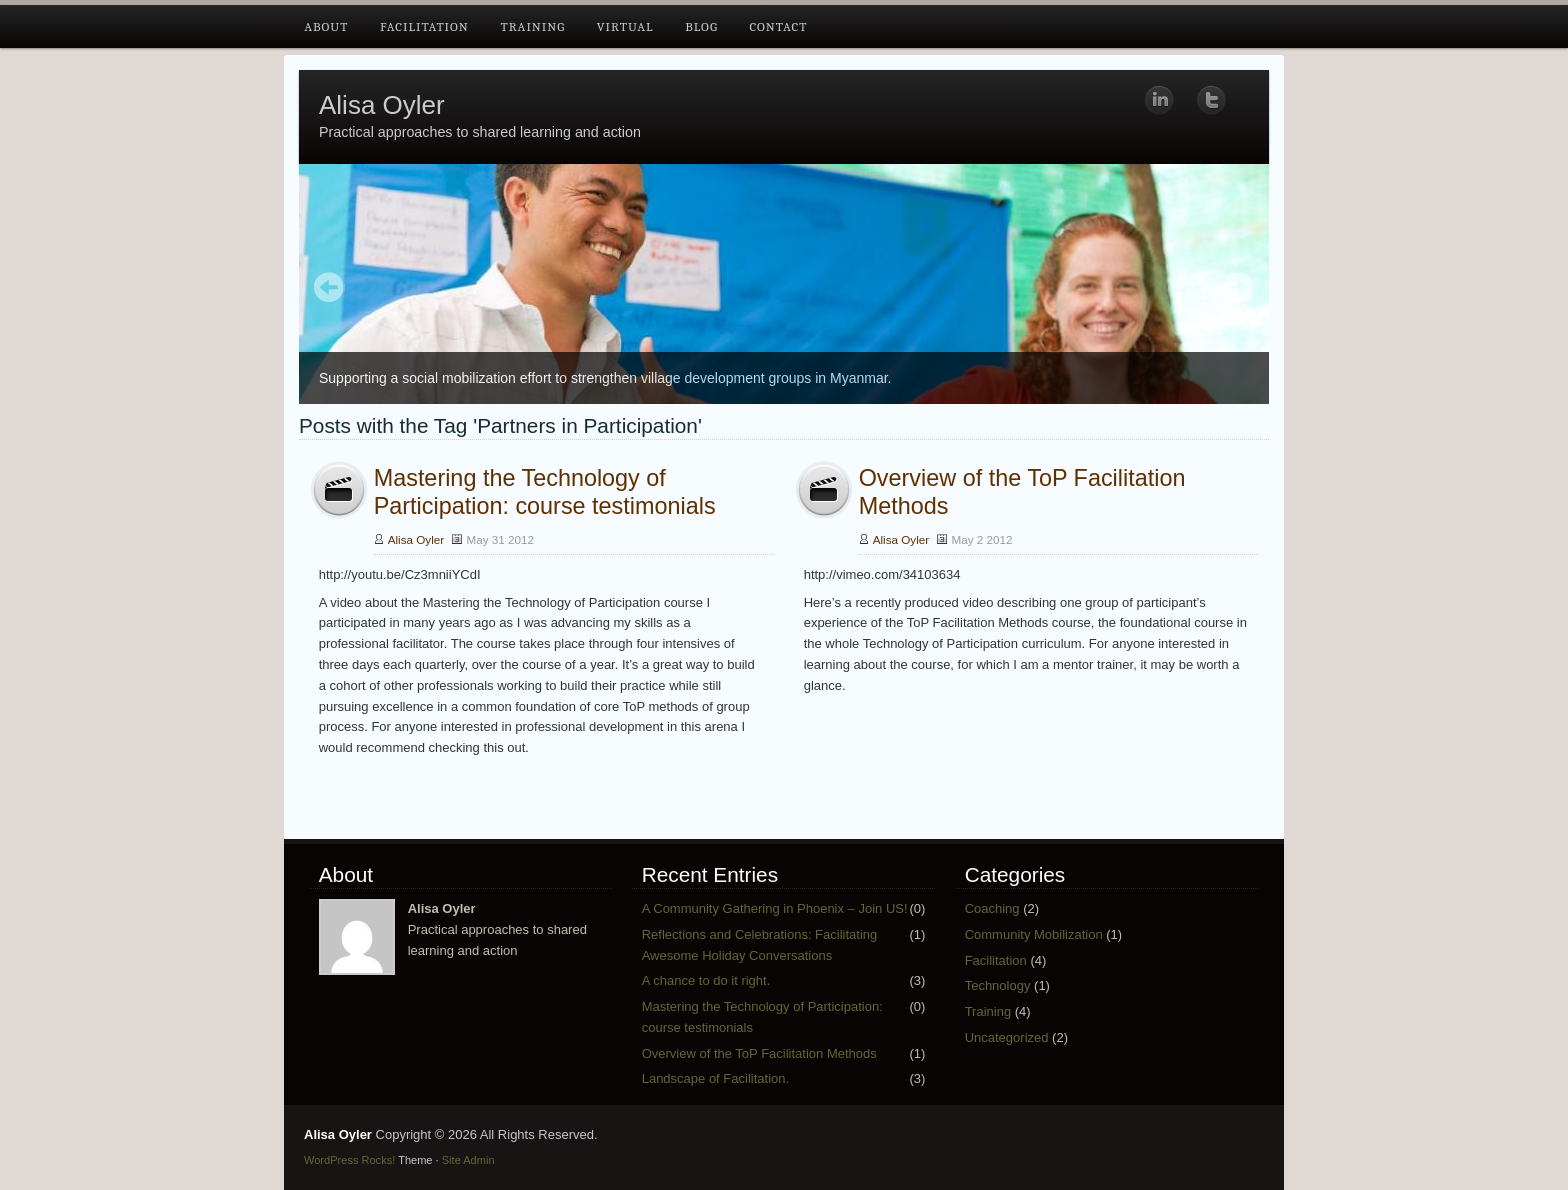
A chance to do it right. (706, 980)
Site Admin (468, 1160)
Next (1238, 289)
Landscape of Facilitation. (715, 1078)
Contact (778, 26)
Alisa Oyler (382, 105)
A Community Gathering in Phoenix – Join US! (775, 908)
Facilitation (424, 26)
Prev (329, 289)
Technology (998, 985)
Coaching (992, 908)
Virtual (625, 26)
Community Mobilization (1034, 934)
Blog (701, 26)
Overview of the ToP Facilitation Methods (759, 1053)
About (326, 26)
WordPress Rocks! (349, 1160)
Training (532, 26)
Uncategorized (1007, 1037)
